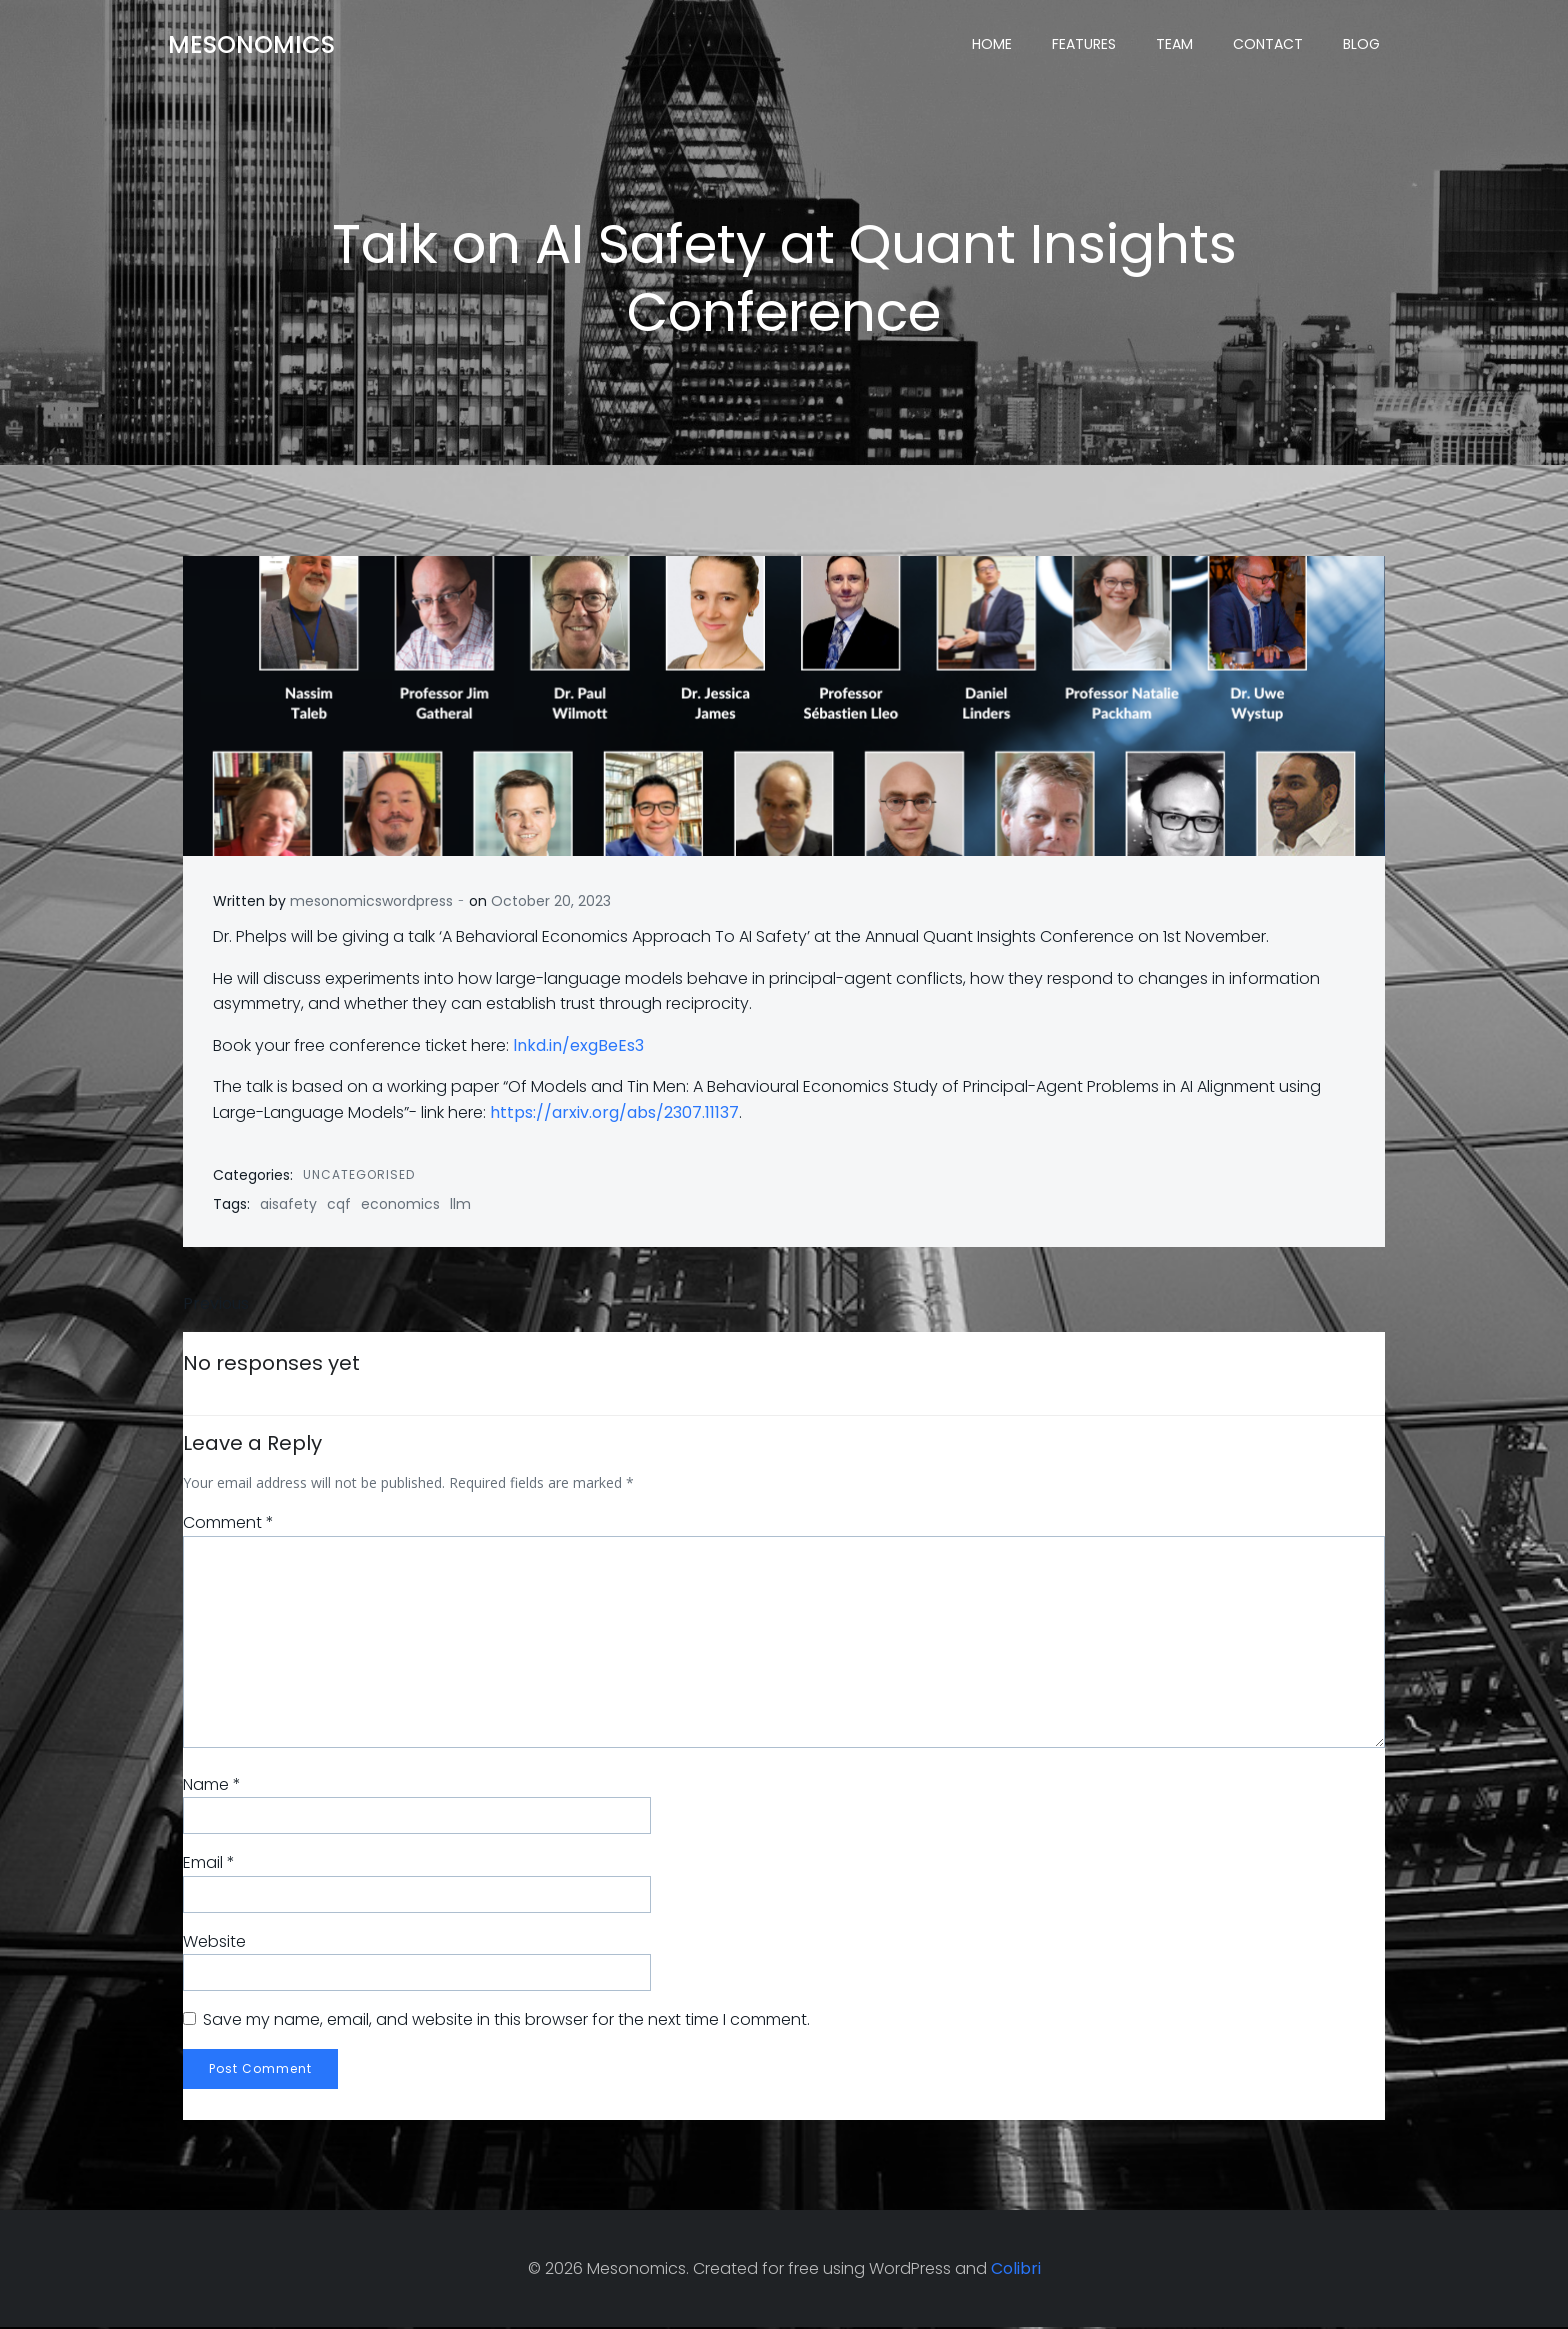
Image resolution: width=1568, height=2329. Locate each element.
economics (400, 1205)
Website (214, 1942)
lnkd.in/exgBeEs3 (578, 1046)
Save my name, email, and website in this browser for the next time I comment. (506, 2021)
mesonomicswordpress (371, 902)
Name (212, 1785)
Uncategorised (359, 1174)
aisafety (288, 1205)
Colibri (1016, 2269)
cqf (339, 1205)
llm (460, 1205)
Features (1084, 45)
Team (1174, 45)
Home (992, 45)
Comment (228, 1524)
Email (209, 1863)
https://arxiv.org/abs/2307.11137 (614, 1113)
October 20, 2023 (551, 902)
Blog (1361, 45)
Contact (1268, 45)
